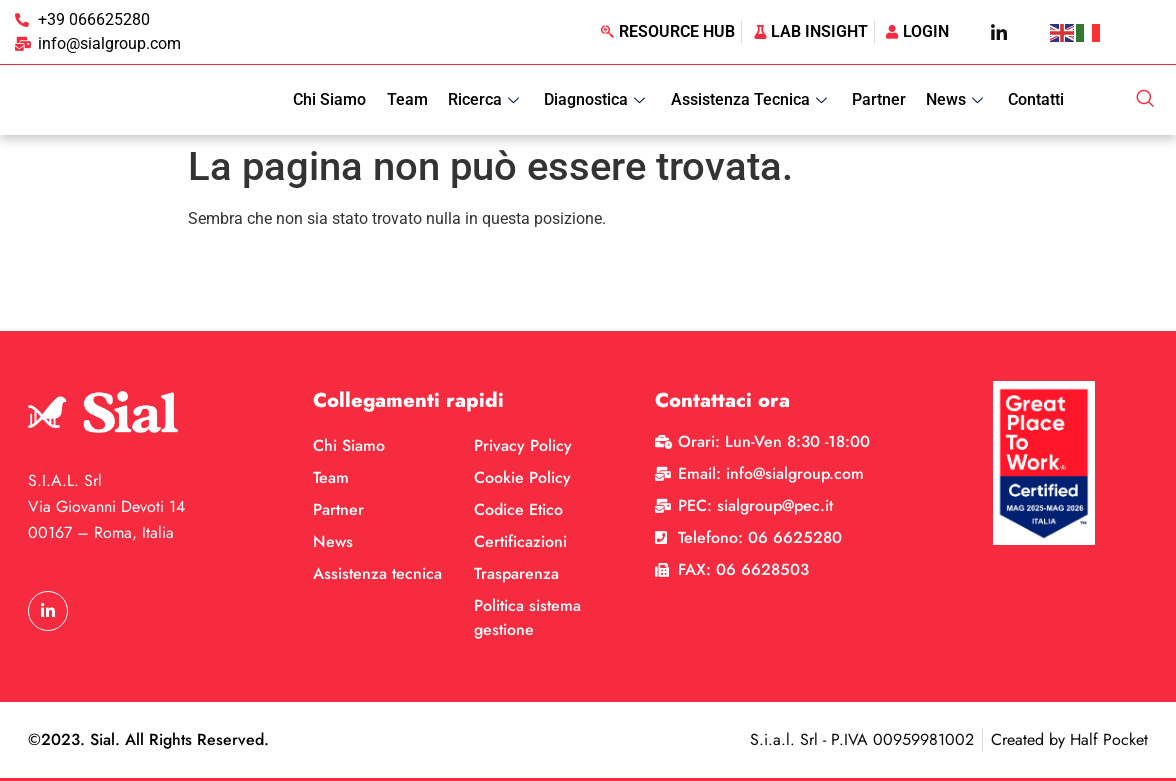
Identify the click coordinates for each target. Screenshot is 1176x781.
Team (409, 99)
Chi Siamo (332, 99)
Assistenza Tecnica (752, 99)
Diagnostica (599, 99)
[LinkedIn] (999, 32)
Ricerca (488, 99)
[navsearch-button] (1145, 100)
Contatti (1037, 99)
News (958, 99)
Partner (880, 99)
